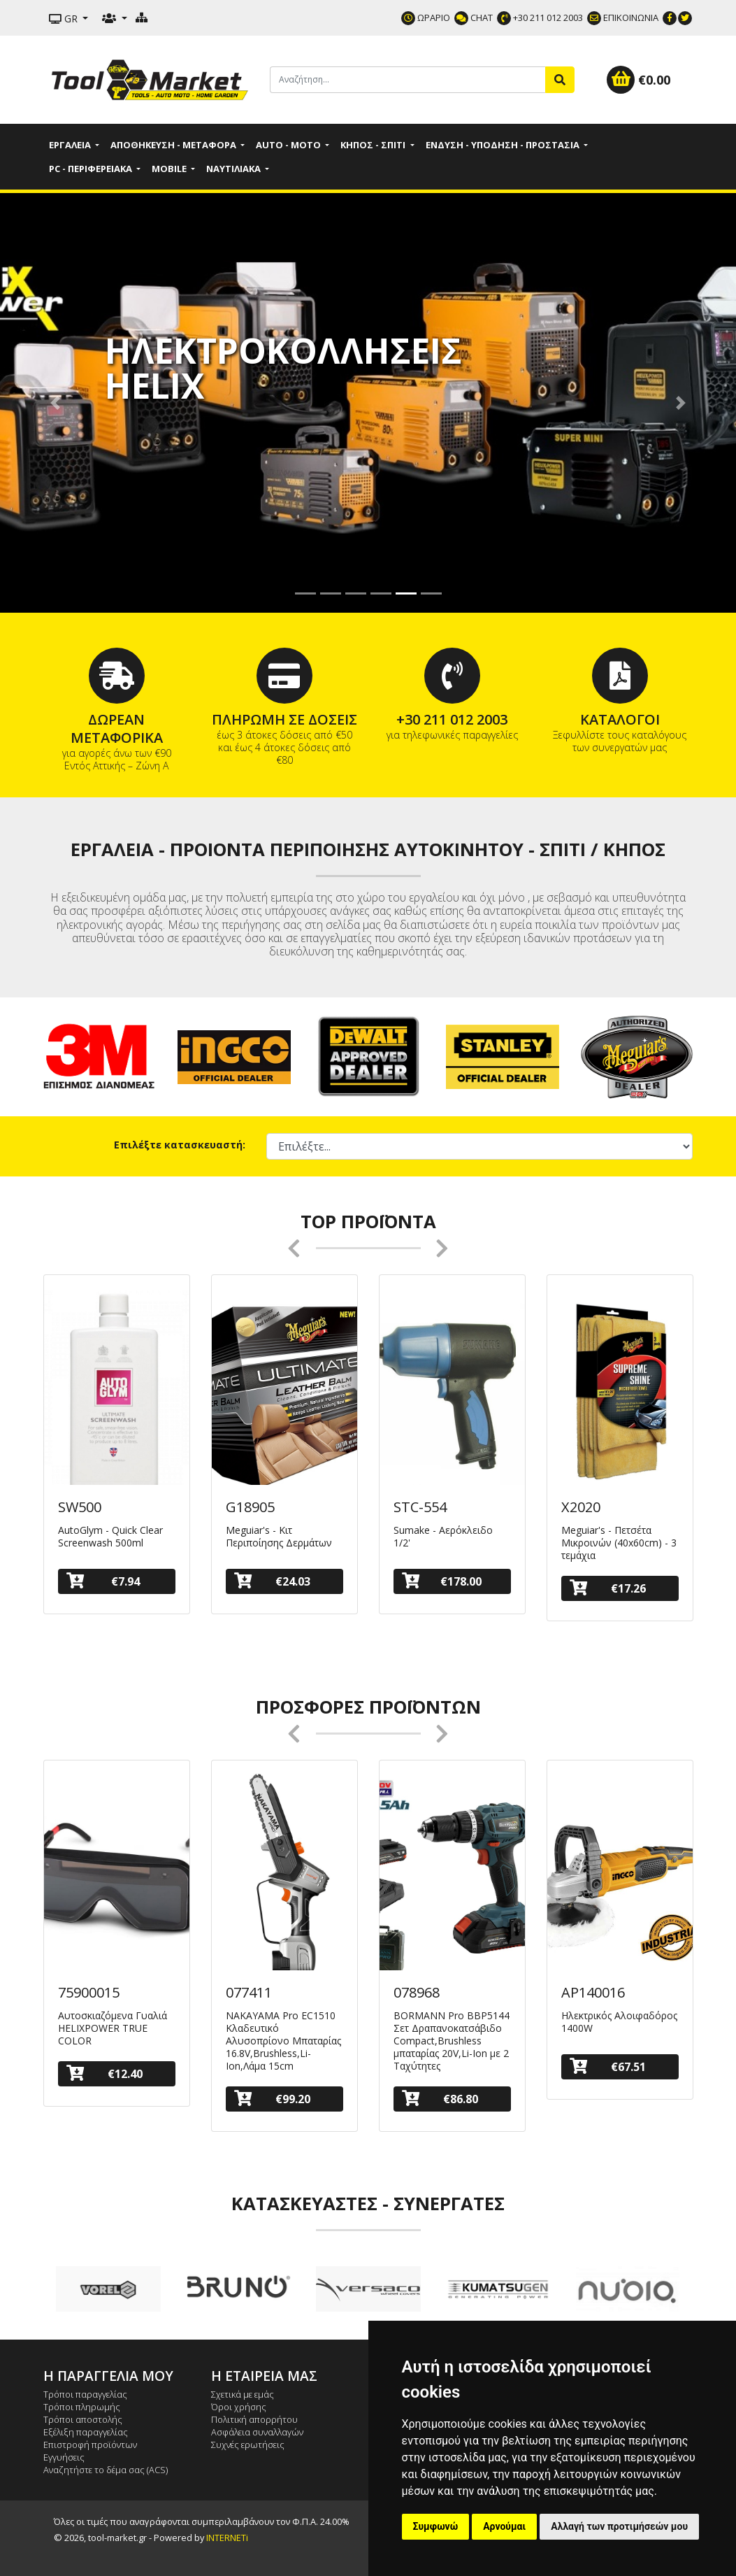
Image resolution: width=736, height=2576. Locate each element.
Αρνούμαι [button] (504, 2526)
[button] (55, 403)
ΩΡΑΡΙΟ (425, 17)
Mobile (170, 168)
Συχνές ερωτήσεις (247, 2444)
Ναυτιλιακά (234, 168)
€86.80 (440, 2099)
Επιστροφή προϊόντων (90, 2444)
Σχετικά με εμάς (242, 2394)
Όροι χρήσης (238, 2406)
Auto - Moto (289, 144)
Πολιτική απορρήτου (254, 2419)
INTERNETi (227, 2537)
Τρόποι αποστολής (82, 2419)
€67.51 (608, 2066)
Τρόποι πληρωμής (81, 2406)
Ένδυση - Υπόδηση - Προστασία (504, 144)
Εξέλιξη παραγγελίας (85, 2432)
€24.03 (272, 1581)
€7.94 (103, 1581)
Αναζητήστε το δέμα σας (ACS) (105, 2469)
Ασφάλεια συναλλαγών (257, 2432)
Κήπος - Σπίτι (373, 144)
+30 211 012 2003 (540, 17)
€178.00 (442, 1581)
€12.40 (104, 2073)
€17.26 (608, 1588)
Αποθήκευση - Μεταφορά (174, 144)
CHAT (473, 17)
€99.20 (272, 2099)
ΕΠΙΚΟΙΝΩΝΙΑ (622, 17)
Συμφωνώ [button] (436, 2526)
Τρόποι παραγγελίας (85, 2394)
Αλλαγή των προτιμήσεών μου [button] (619, 2526)
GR (64, 18)
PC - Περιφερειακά (91, 168)
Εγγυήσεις (64, 2457)
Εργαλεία (71, 144)
